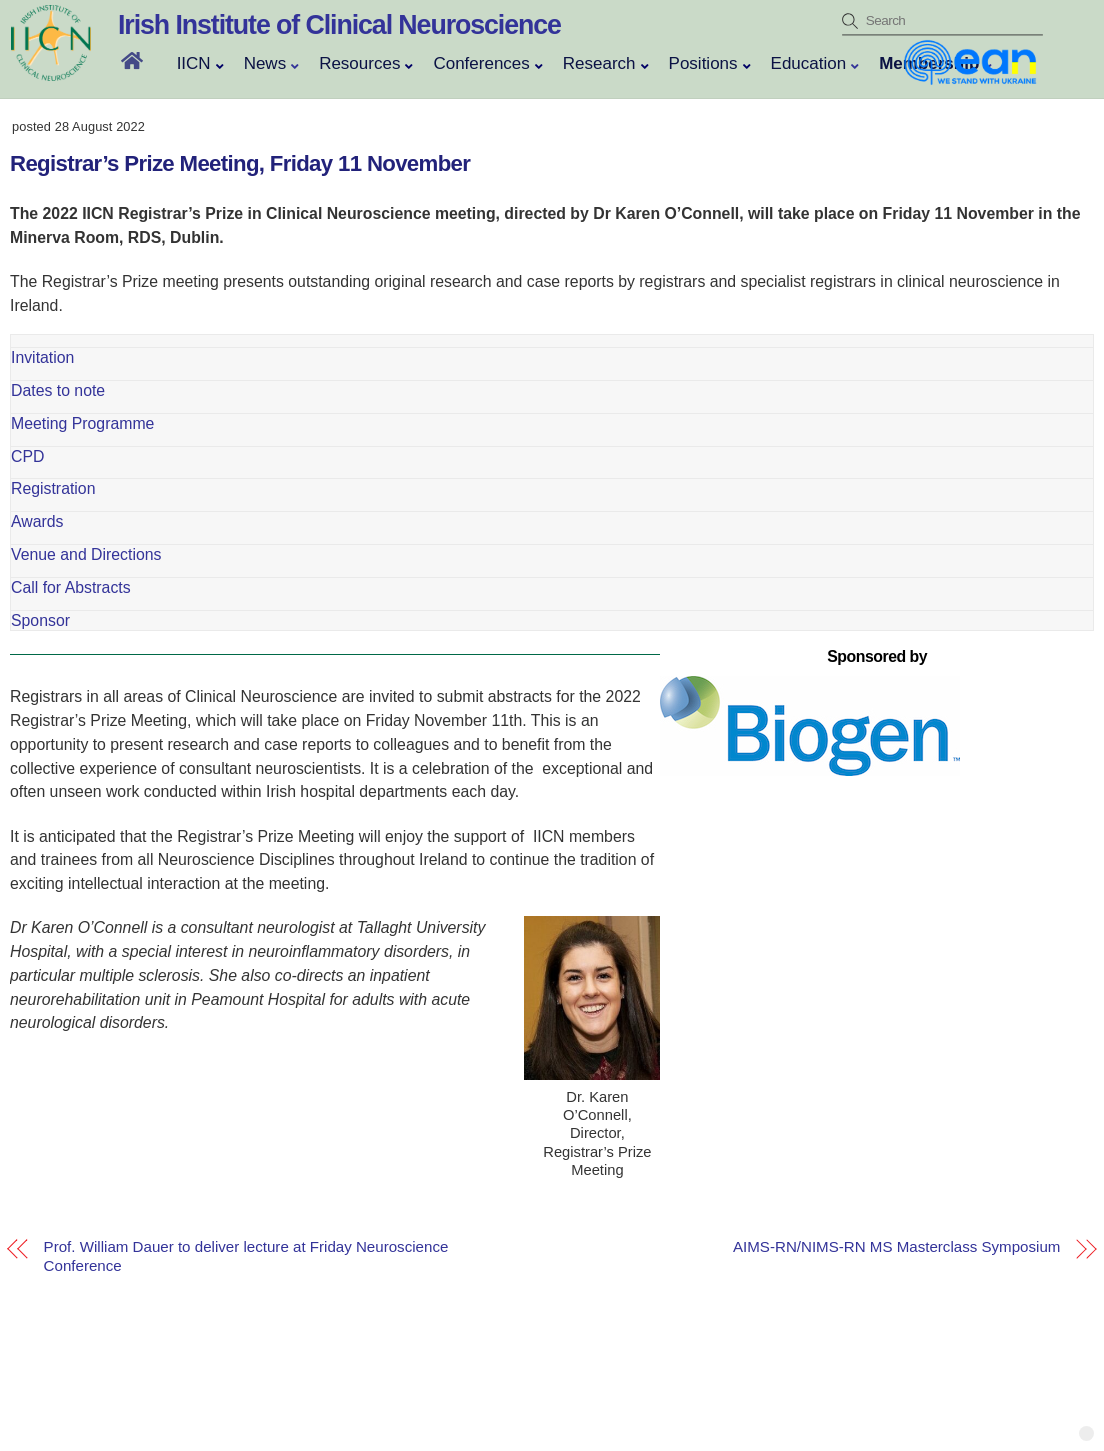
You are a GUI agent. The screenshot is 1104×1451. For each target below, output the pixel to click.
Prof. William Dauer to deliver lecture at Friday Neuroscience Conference (246, 1256)
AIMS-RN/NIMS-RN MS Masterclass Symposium (896, 1247)
